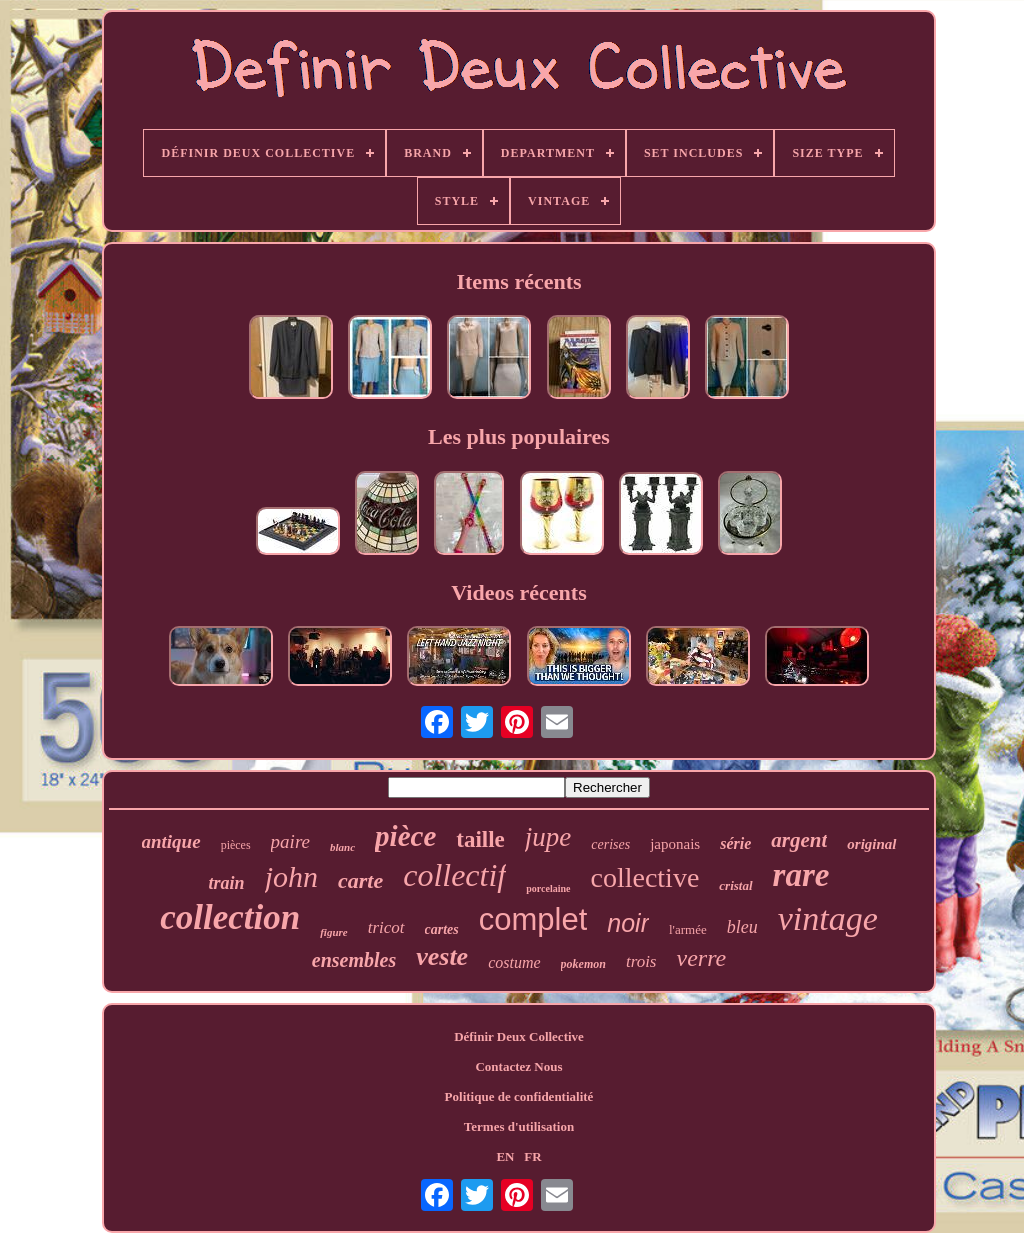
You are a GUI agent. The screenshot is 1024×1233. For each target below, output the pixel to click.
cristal (735, 885)
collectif (454, 875)
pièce (405, 836)
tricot (386, 927)
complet (533, 919)
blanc (342, 847)
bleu (742, 927)
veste (442, 956)
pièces (236, 845)
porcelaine (548, 888)
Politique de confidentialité (519, 1096)
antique (171, 841)
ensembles (354, 960)
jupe (548, 837)
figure (334, 932)
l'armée (688, 929)
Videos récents (518, 592)
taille (480, 839)
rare (801, 875)
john (291, 876)
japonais (675, 844)
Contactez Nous (518, 1066)
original (871, 844)
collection (230, 917)
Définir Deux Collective (519, 1036)
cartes (442, 929)
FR (532, 1156)
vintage (828, 918)
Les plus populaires (519, 436)
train (227, 883)
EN (505, 1156)
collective (645, 877)
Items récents (518, 281)
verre (701, 958)
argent (799, 840)
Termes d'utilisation (519, 1126)
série (735, 843)
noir (628, 923)
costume (514, 962)
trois (641, 961)
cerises (610, 844)
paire (290, 841)
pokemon (583, 964)
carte (360, 880)
